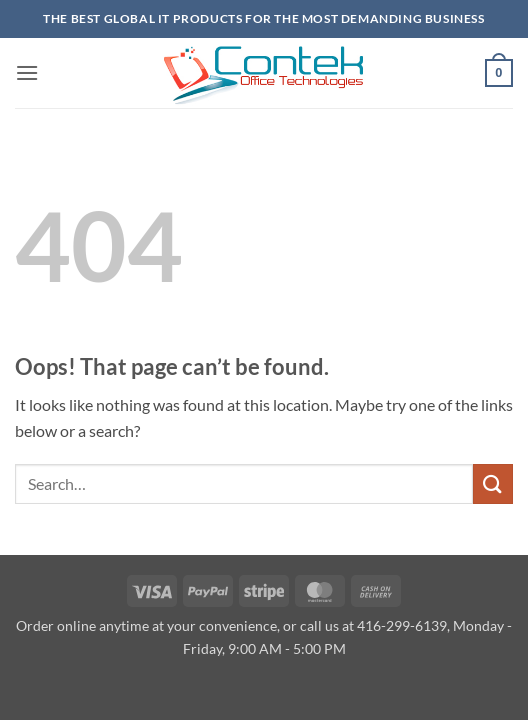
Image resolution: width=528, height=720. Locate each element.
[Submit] (493, 483)
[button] (27, 72)
